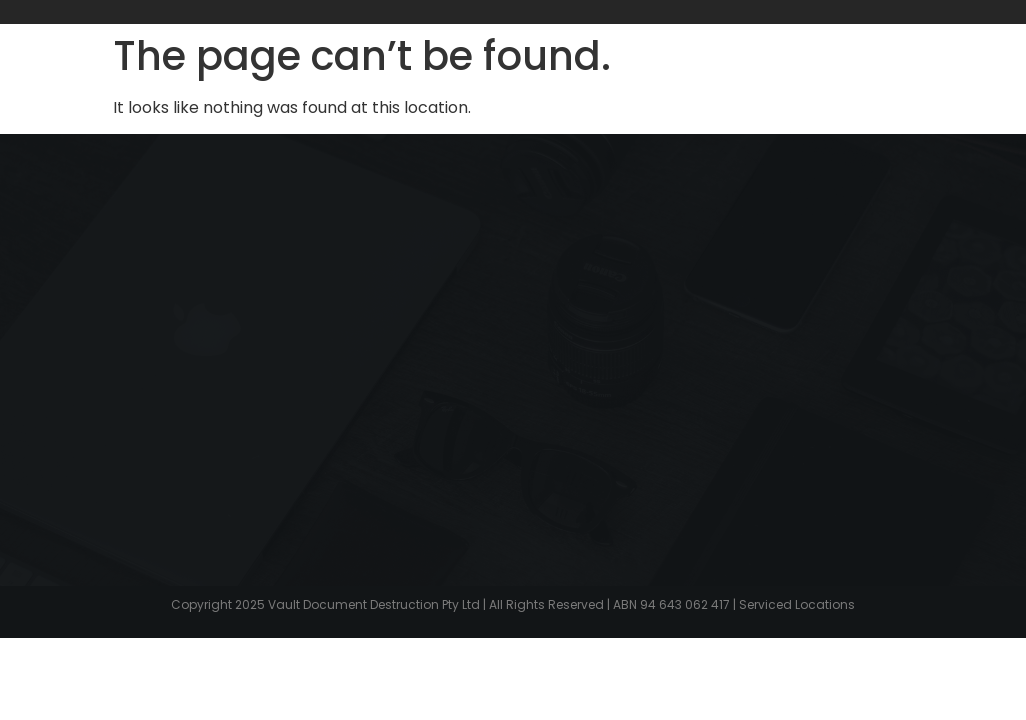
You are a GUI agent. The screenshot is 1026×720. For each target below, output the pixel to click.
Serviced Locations (797, 604)
